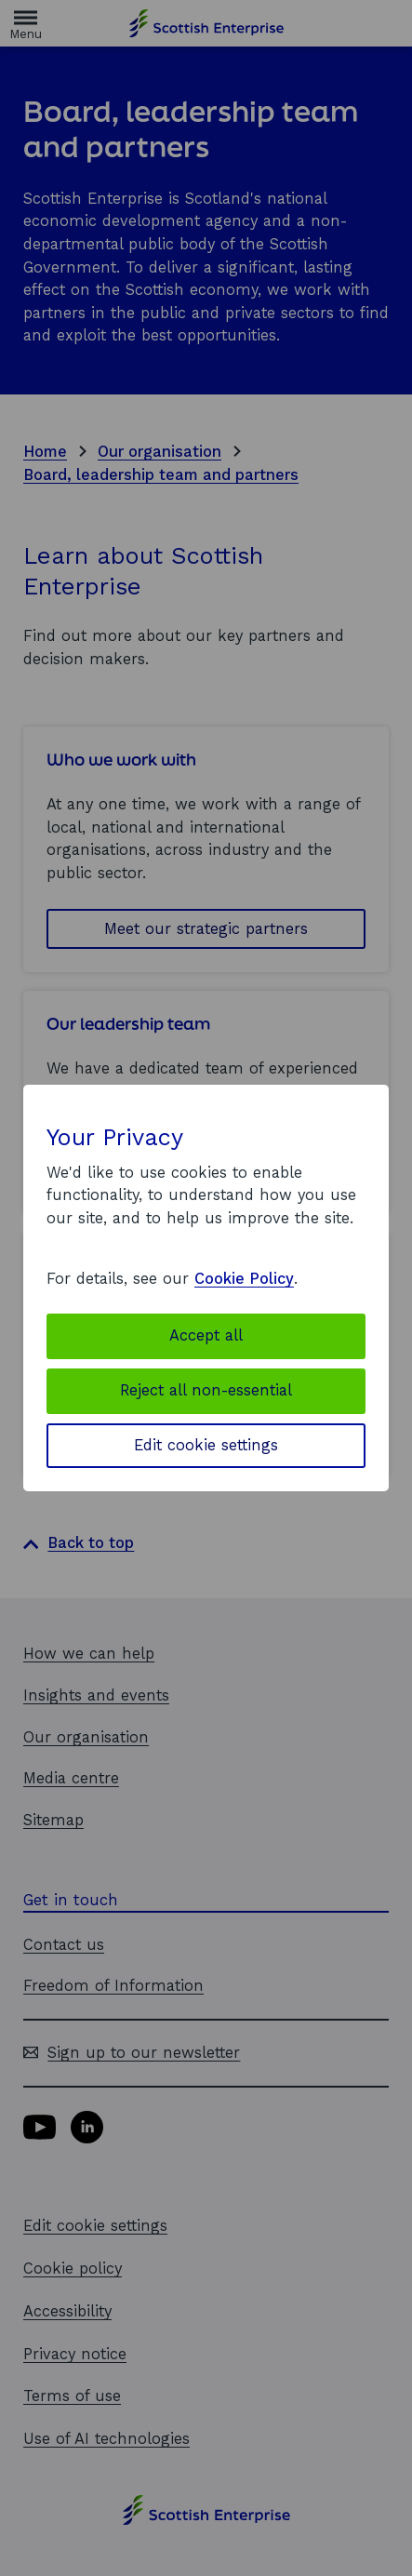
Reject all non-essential (206, 1390)
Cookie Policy (244, 1279)
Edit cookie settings (206, 1445)
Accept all (206, 1335)
